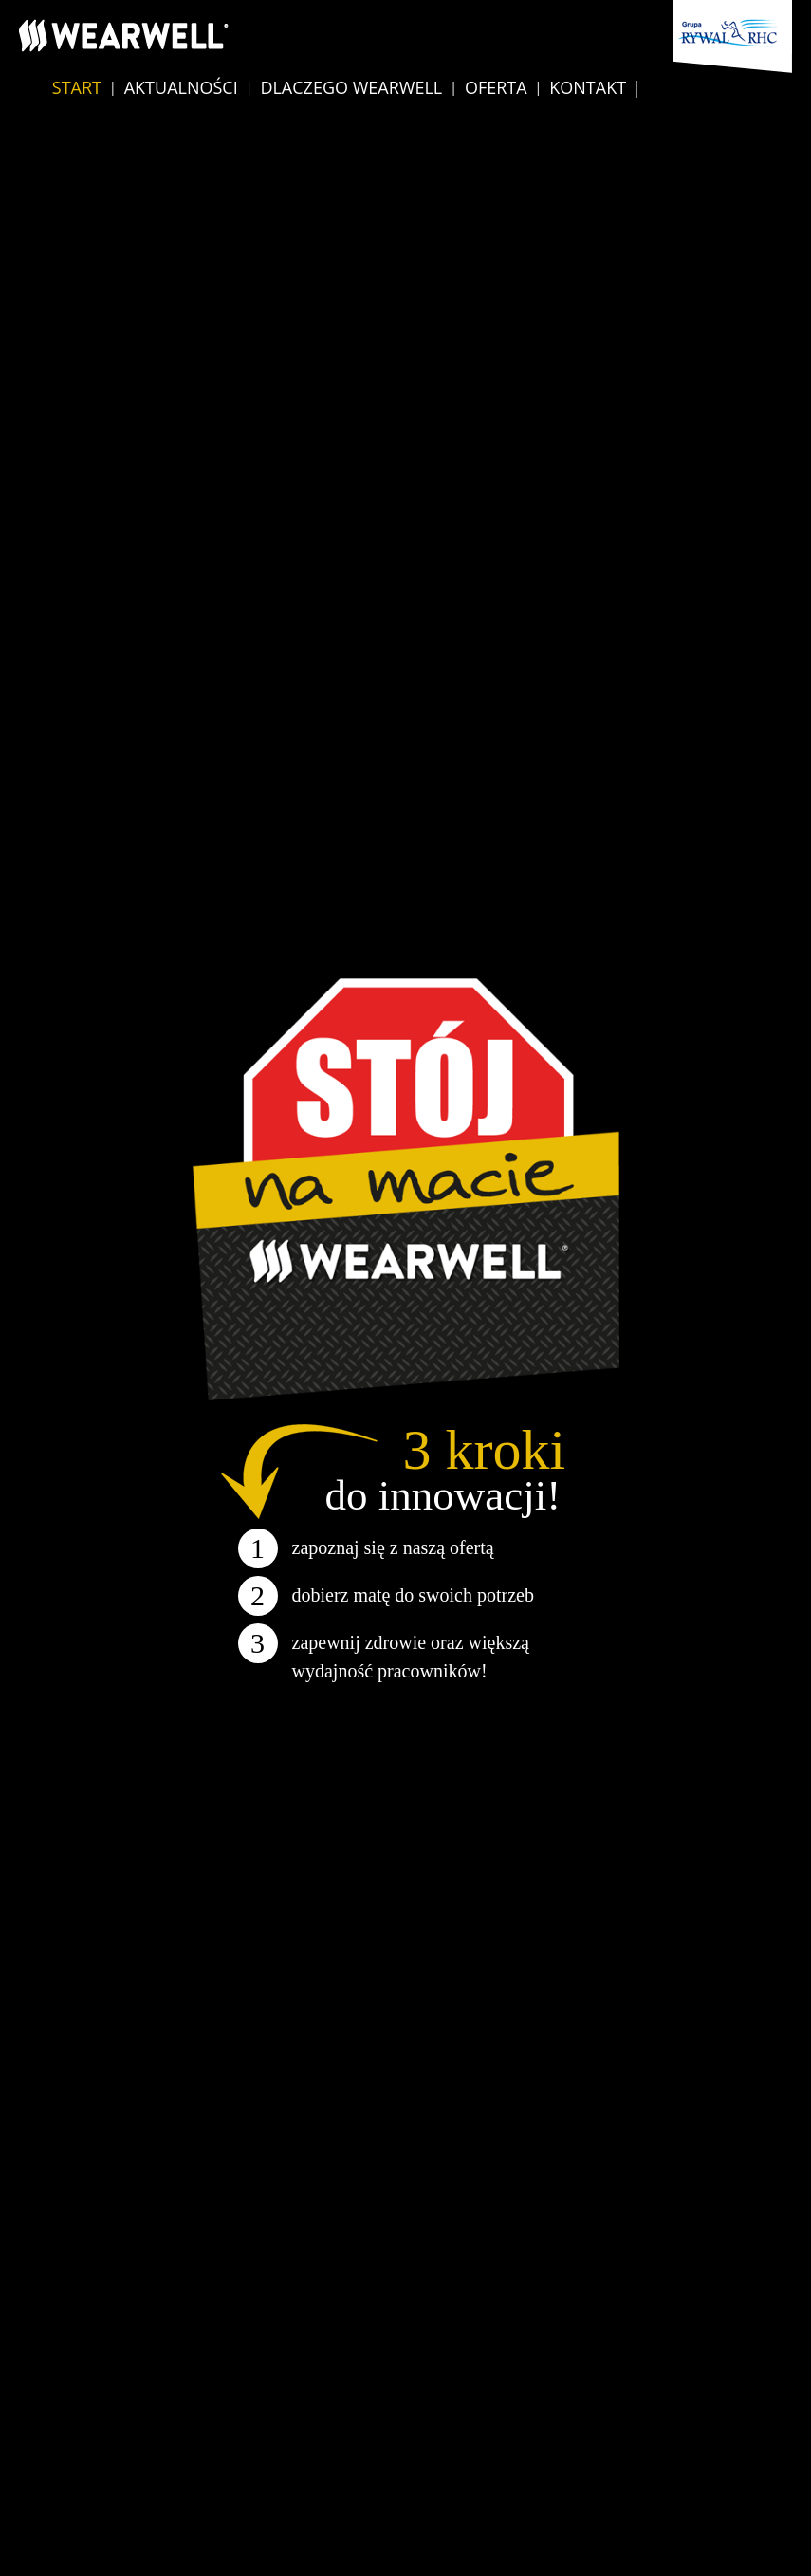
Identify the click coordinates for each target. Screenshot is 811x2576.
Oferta (496, 87)
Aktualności (181, 87)
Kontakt (587, 87)
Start (76, 87)
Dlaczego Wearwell (351, 87)
